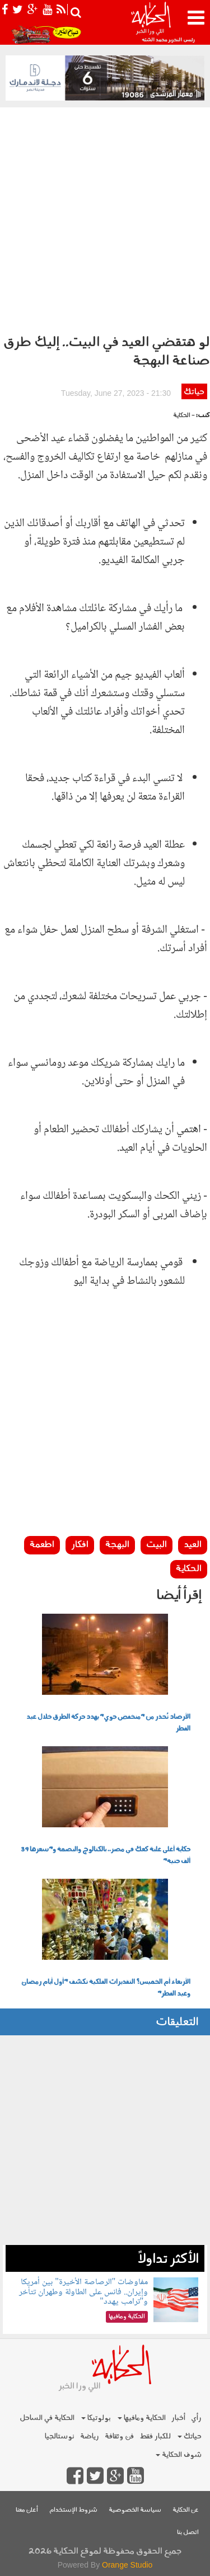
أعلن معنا (27, 2510)
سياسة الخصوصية (135, 2510)
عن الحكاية (185, 2510)
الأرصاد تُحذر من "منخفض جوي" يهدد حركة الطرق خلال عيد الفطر (108, 1723)
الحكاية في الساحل (47, 2418)
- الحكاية (184, 415)
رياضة (89, 2436)
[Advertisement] (105, 218)
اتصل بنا (188, 2532)
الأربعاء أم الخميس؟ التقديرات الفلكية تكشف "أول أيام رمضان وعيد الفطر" (105, 1988)
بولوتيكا (96, 2418)
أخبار (178, 2418)
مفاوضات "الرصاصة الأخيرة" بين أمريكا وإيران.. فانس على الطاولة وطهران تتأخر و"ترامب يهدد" (83, 2292)
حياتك (194, 392)
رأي (196, 2418)
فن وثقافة (119, 2436)
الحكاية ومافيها (142, 2418)
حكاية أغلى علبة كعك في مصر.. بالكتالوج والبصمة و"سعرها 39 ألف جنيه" (105, 1855)
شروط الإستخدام (73, 2510)
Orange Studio (127, 2564)
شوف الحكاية (179, 2455)
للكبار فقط (155, 2436)
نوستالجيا (59, 2436)
